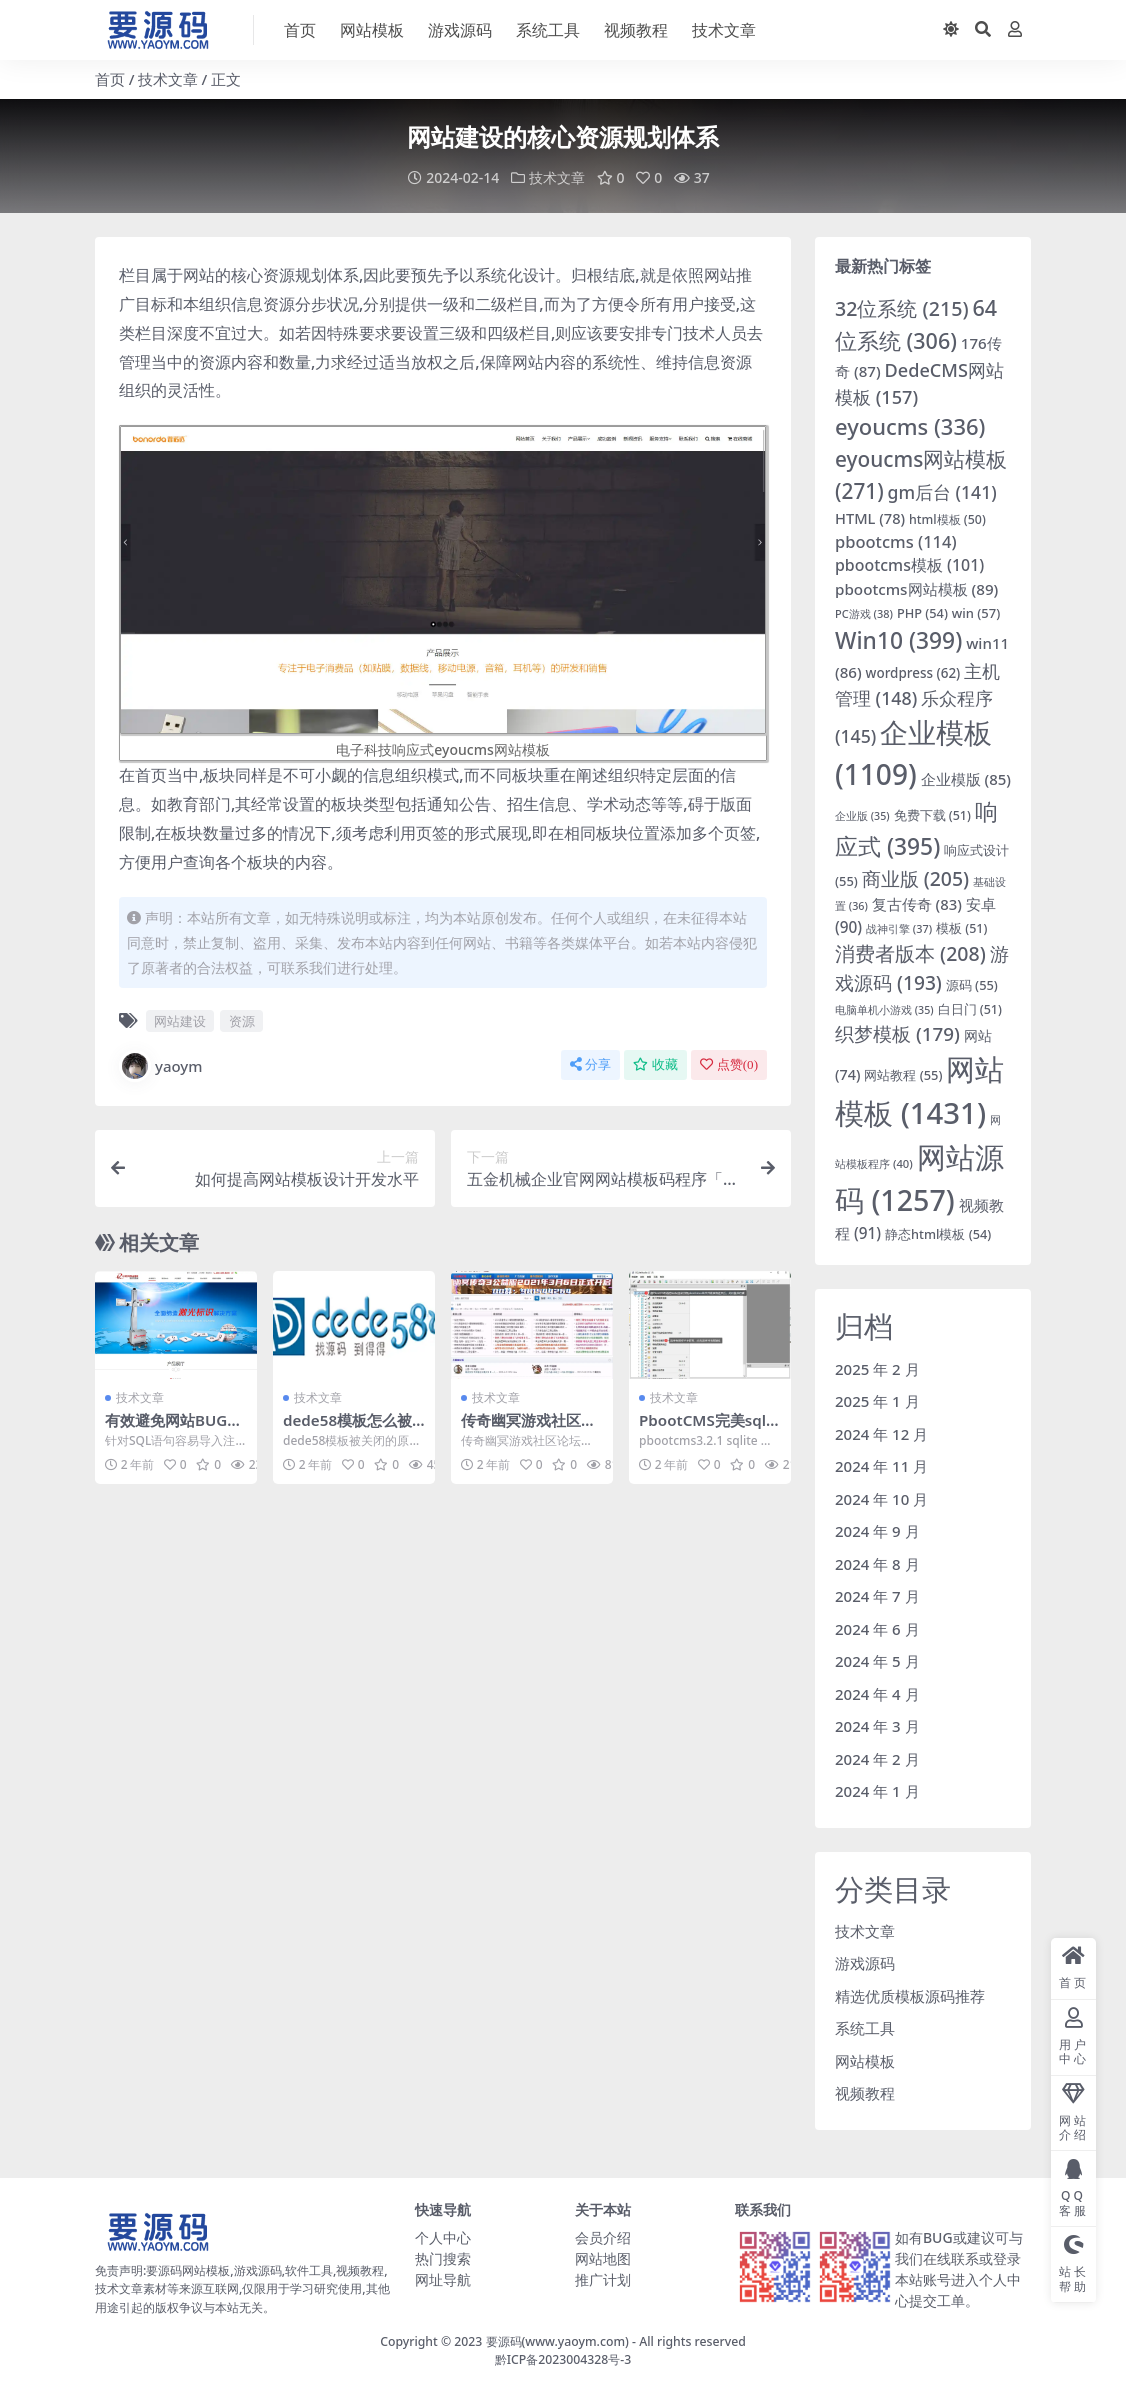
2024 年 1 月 (877, 1790)
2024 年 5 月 (877, 1660)
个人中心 (443, 2236)
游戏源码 (865, 1962)
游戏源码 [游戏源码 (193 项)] (922, 967)
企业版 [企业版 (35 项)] (862, 815)
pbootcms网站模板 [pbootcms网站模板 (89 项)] (916, 588)
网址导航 (443, 2278)
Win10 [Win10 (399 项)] (898, 639)
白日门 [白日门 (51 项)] (970, 1008)
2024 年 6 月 (877, 1628)
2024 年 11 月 (881, 1465)
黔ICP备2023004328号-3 (563, 2358)
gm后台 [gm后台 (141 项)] (942, 491)
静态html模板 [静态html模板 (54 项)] (938, 1233)
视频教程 (865, 2092)
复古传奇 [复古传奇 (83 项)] (917, 903)
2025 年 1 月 (877, 1400)
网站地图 (603, 2257)
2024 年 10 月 (881, 1498)
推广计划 (603, 2278)
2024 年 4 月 (877, 1693)
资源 (242, 1020)
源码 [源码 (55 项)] (972, 984)
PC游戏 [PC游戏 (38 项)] (864, 612)
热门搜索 (443, 2257)
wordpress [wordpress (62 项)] (913, 672)
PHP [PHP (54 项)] (922, 612)
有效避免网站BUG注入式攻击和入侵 (173, 1428)
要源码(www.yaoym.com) (557, 2340)
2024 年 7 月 (877, 1595)
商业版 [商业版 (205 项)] (915, 877)
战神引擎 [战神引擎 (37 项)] (899, 927)
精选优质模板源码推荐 (910, 1995)
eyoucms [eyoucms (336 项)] (910, 425)
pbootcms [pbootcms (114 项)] (896, 540)
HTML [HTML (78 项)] (870, 517)
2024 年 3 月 (877, 1725)
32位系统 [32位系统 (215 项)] (902, 307)
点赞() (729, 1063)
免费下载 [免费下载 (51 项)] (932, 814)
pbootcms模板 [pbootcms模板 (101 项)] (909, 565)
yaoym (161, 1065)
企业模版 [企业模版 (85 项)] (966, 778)
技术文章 (168, 79)
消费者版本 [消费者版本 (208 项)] (910, 952)
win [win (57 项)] (976, 612)
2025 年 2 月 (877, 1368)
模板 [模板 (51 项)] (961, 927)
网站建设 (180, 1020)
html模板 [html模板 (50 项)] (947, 518)
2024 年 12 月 (881, 1433)
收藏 (655, 1063)
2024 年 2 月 (877, 1758)
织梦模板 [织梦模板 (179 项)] (897, 1033)
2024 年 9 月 (877, 1530)
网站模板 (865, 2060)
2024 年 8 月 (877, 1563)
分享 (590, 1063)
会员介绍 (603, 2236)
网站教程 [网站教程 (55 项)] (903, 1074)
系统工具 (865, 2027)
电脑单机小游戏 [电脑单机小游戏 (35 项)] (884, 1009)
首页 (110, 79)
